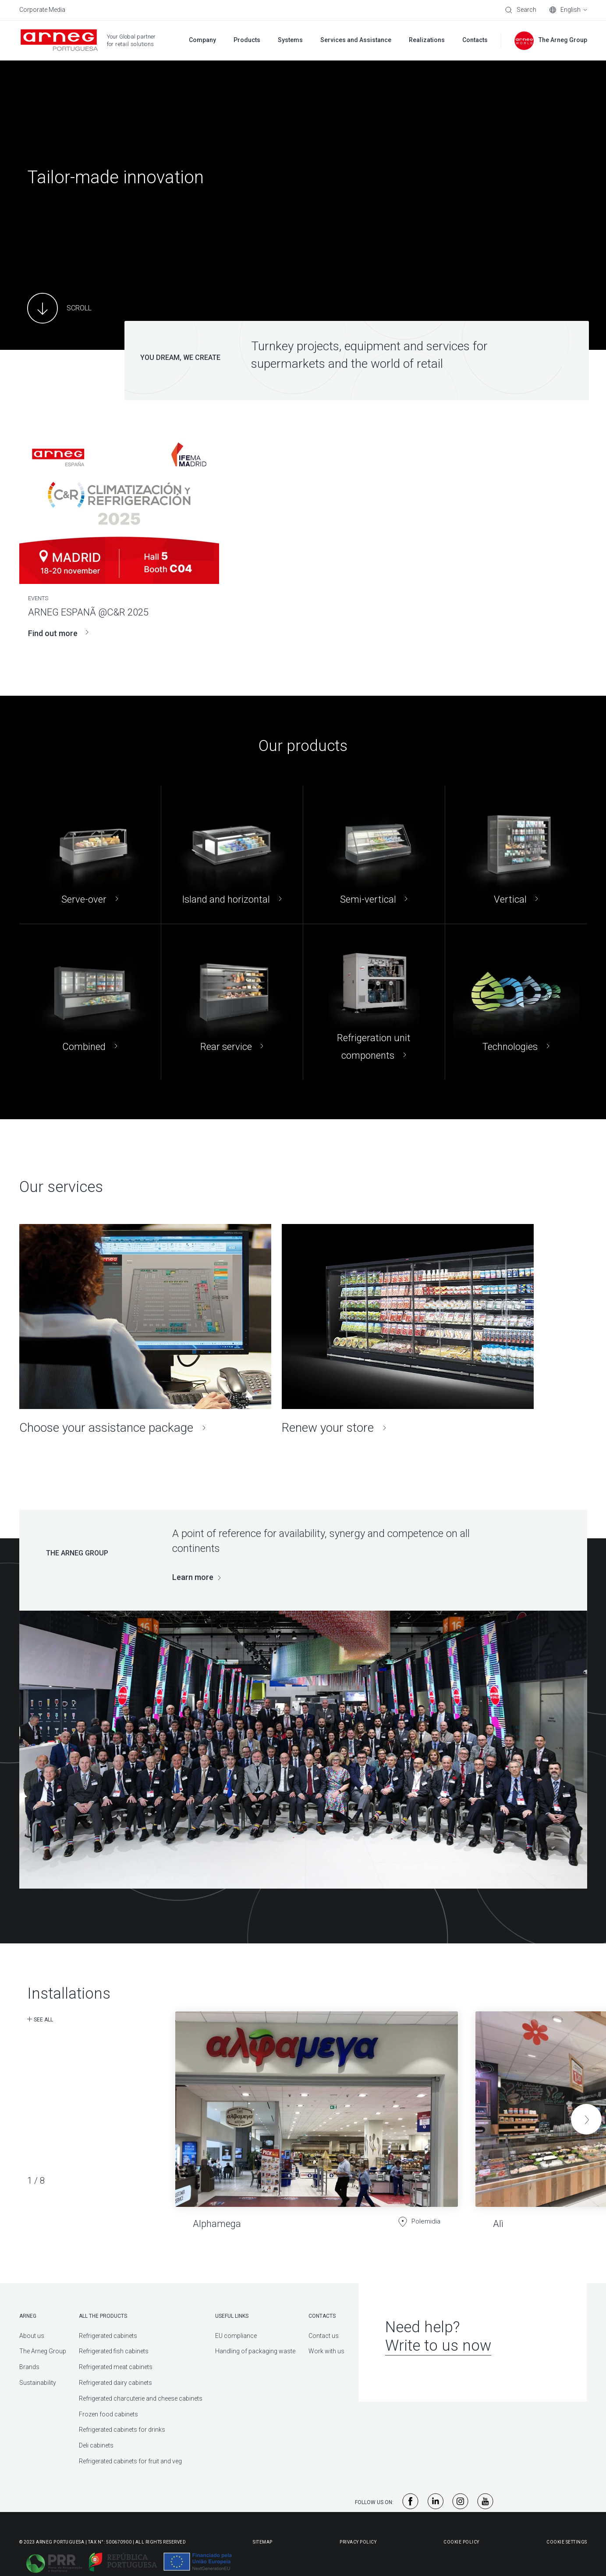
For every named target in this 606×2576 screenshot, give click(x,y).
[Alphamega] (316, 2113)
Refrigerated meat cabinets (115, 2366)
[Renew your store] (408, 1329)
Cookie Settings (566, 2542)
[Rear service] (232, 1001)
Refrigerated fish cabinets (114, 2351)
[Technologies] (516, 1001)
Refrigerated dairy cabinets (115, 2382)
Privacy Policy (358, 2542)
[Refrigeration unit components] (374, 1001)
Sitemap (263, 2542)
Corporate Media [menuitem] (42, 9)
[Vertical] (516, 855)
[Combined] (90, 1001)
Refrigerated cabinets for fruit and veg (130, 2461)
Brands (29, 2366)
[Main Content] (59, 308)
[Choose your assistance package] (145, 1329)
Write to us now (438, 2346)
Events (38, 598)
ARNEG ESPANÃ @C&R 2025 (88, 612)
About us (31, 2335)
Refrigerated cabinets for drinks (122, 2429)
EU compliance (236, 2335)
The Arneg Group (42, 2351)
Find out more (58, 633)
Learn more (192, 1577)
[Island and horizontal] (232, 855)
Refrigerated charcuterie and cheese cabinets (140, 2398)
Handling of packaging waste (255, 2351)
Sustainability (37, 2382)
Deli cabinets (96, 2445)
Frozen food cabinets (108, 2414)
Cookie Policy (461, 2542)
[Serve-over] (90, 855)
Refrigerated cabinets (108, 2335)
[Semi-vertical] (374, 855)
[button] (586, 2119)
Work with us (326, 2351)
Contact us (323, 2335)
